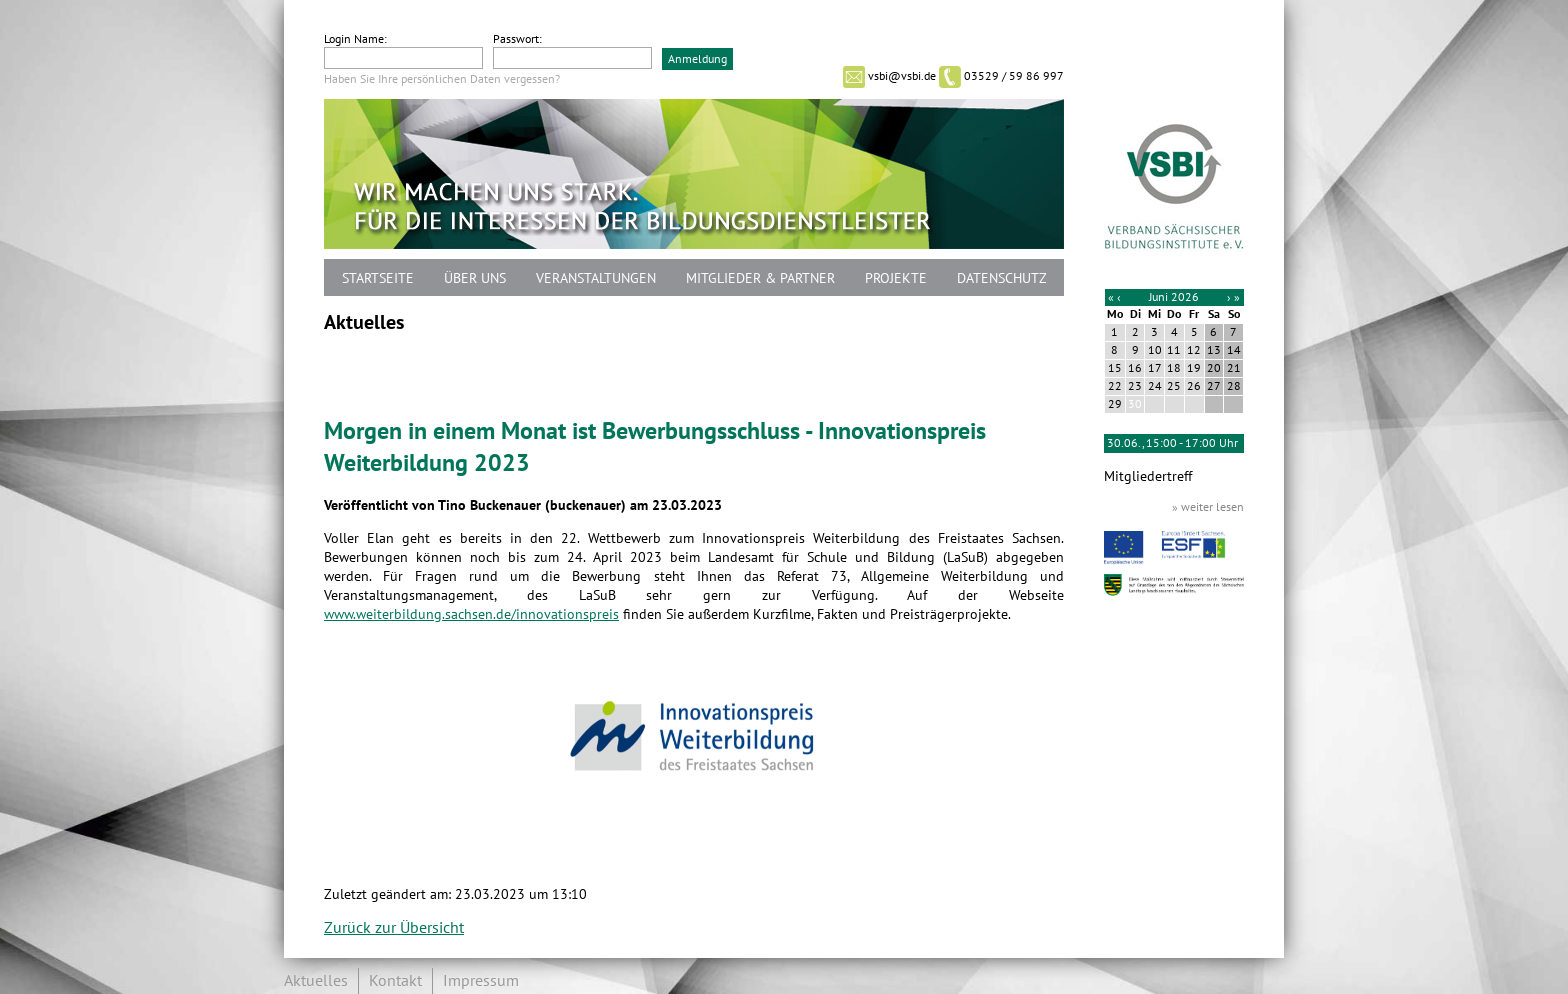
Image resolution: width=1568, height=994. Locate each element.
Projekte (896, 278)
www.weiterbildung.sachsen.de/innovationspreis (471, 614)
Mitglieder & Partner (760, 278)
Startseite (378, 278)
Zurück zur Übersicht (394, 928)
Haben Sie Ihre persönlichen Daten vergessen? (442, 79)
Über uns (475, 278)
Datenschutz (1002, 278)
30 (1135, 404)
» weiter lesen (1208, 507)
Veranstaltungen (596, 278)
